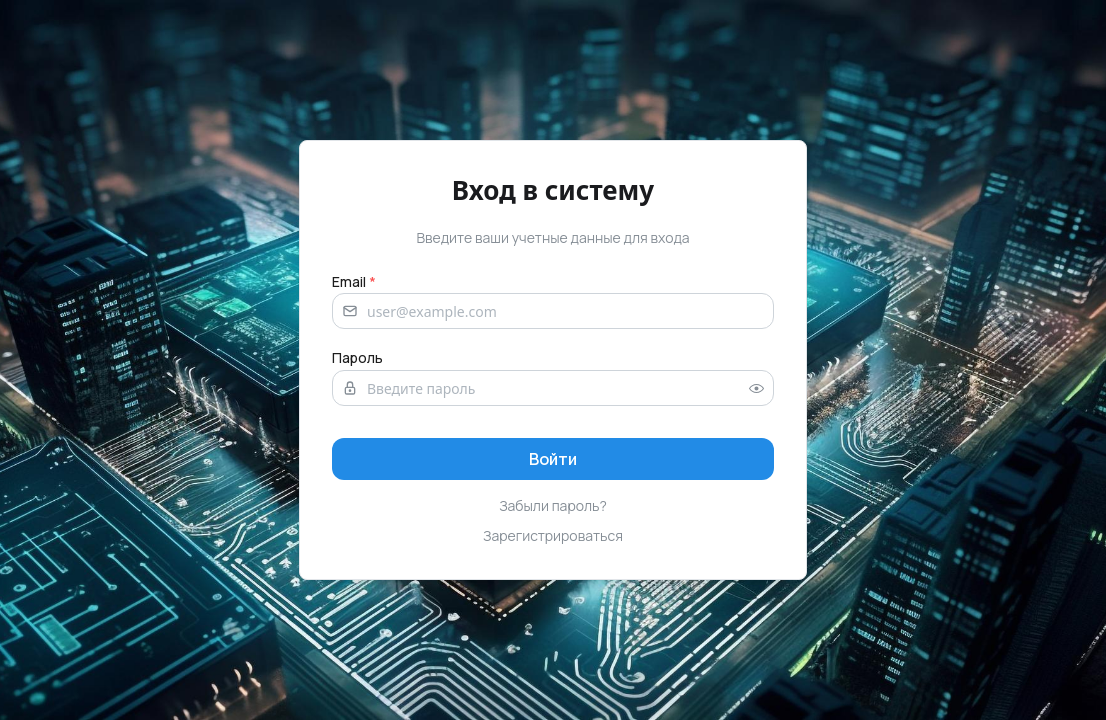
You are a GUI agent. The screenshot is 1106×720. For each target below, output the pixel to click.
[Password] (553, 388)
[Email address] (553, 311)
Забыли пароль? (553, 505)
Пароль (357, 357)
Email (354, 281)
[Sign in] (553, 459)
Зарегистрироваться (553, 535)
